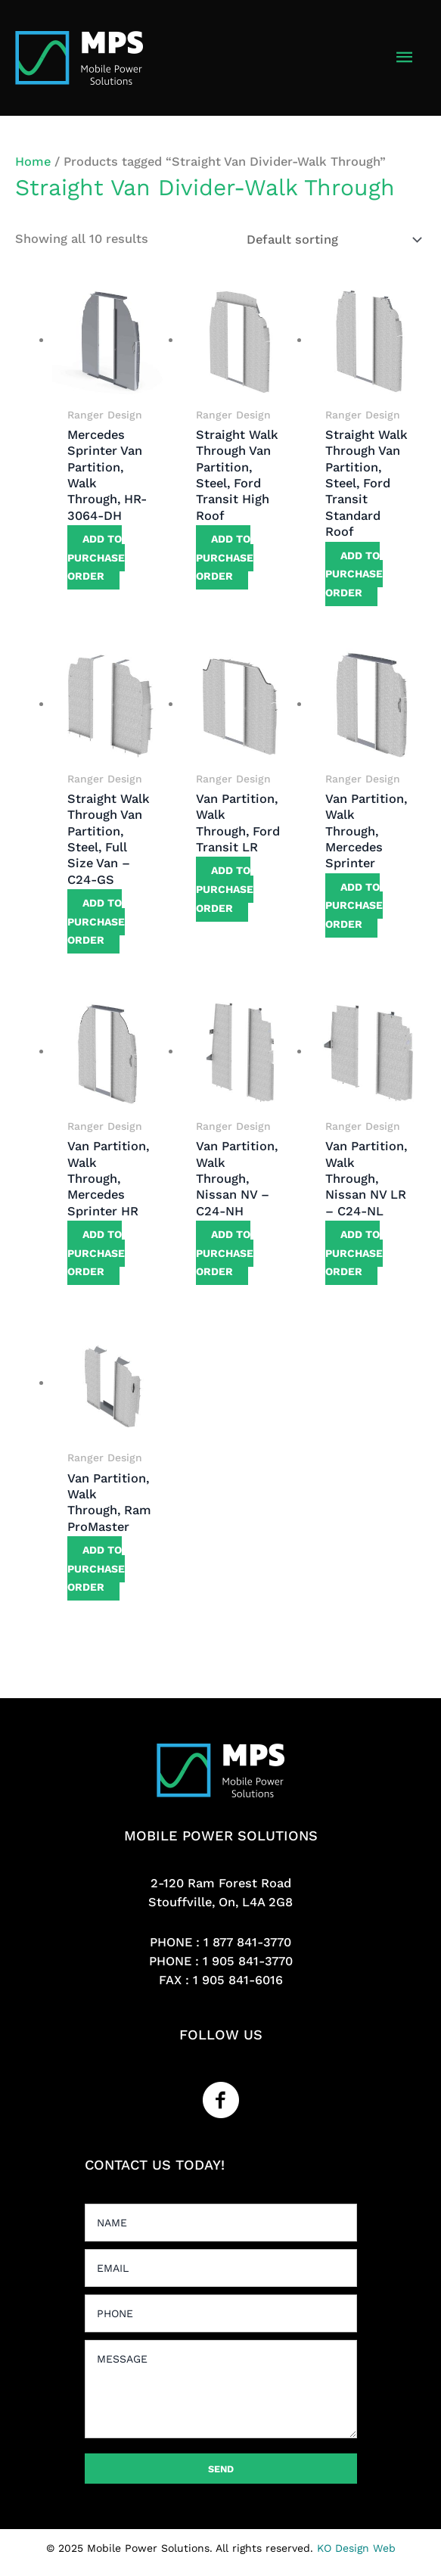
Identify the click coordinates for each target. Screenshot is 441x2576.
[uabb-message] (221, 2389)
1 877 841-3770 (247, 1942)
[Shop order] (331, 239)
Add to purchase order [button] (96, 557)
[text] (221, 2223)
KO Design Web (356, 2548)
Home (33, 161)
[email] (221, 2268)
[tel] (221, 2313)
